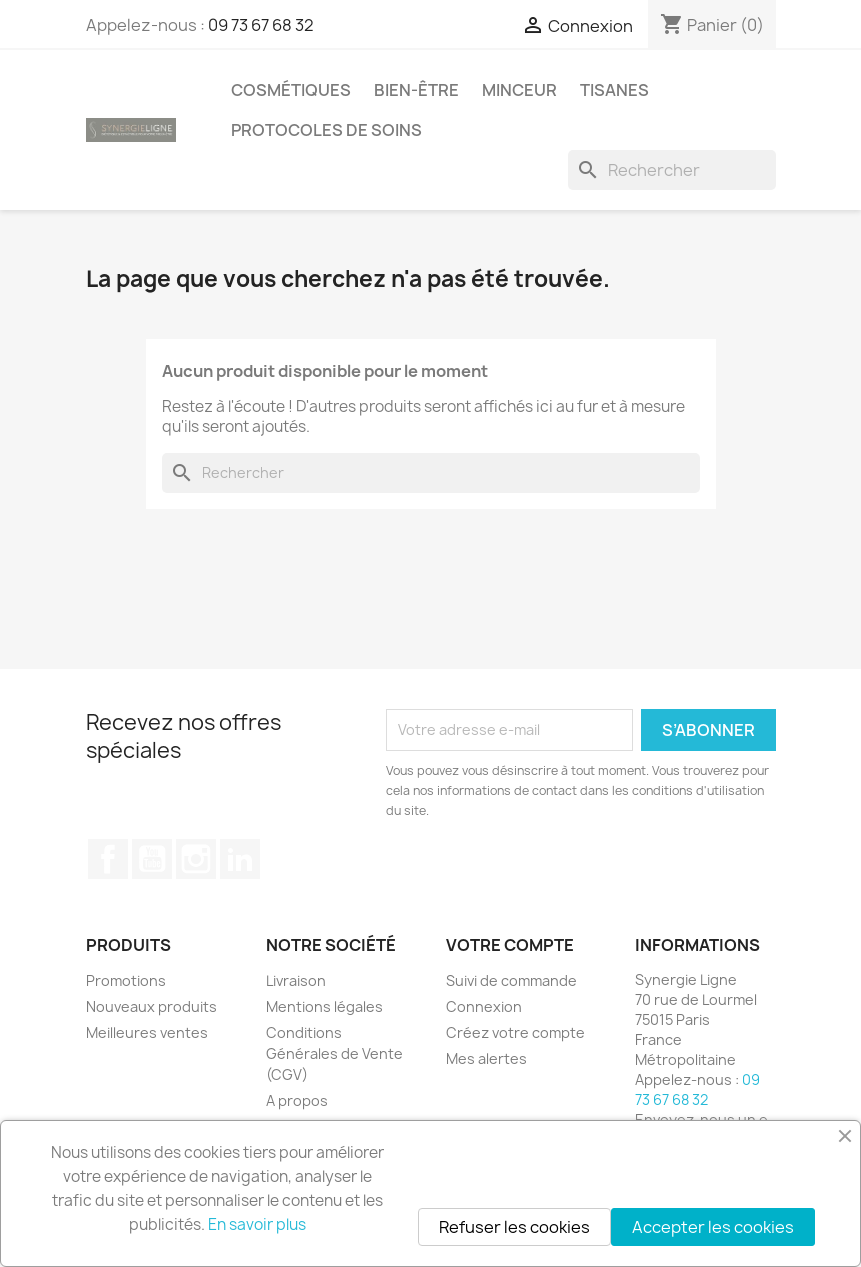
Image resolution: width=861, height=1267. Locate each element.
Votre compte (510, 945)
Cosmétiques (291, 90)
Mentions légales (324, 1006)
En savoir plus (257, 1224)
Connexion (484, 1006)
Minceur (519, 90)
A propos (297, 1100)
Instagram (196, 859)
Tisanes (614, 90)
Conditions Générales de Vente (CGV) (334, 1053)
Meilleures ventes (147, 1032)
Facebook (108, 859)
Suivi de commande (511, 980)
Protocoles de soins (326, 130)
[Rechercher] (672, 170)
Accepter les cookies (713, 1227)
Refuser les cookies (514, 1227)
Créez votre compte (515, 1032)
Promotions (126, 980)
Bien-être (416, 90)
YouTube (152, 859)
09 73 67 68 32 (261, 25)
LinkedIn (240, 859)
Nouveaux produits (151, 1006)
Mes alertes (486, 1058)
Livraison (296, 980)
